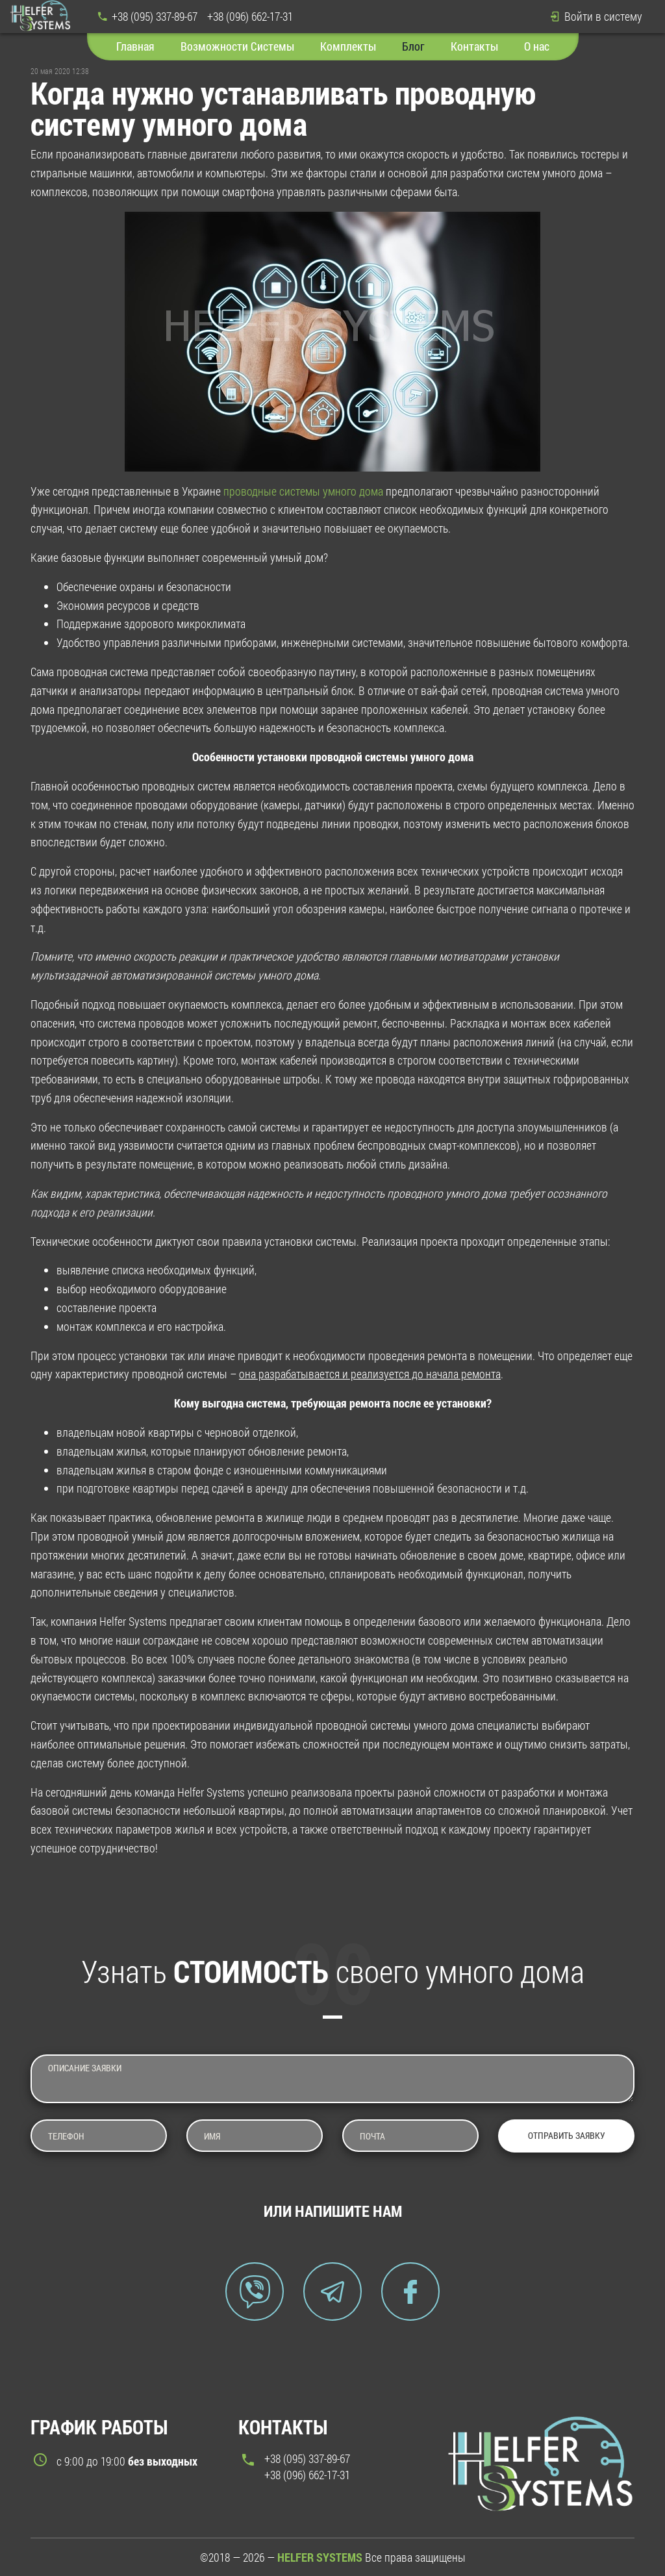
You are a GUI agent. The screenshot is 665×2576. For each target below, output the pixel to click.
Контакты (474, 46)
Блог (413, 46)
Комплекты (348, 46)
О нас (536, 46)
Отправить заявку (566, 2135)
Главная (135, 46)
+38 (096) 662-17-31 (250, 16)
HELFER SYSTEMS (319, 2557)
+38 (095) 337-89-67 (154, 16)
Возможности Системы (237, 46)
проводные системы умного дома (303, 491)
